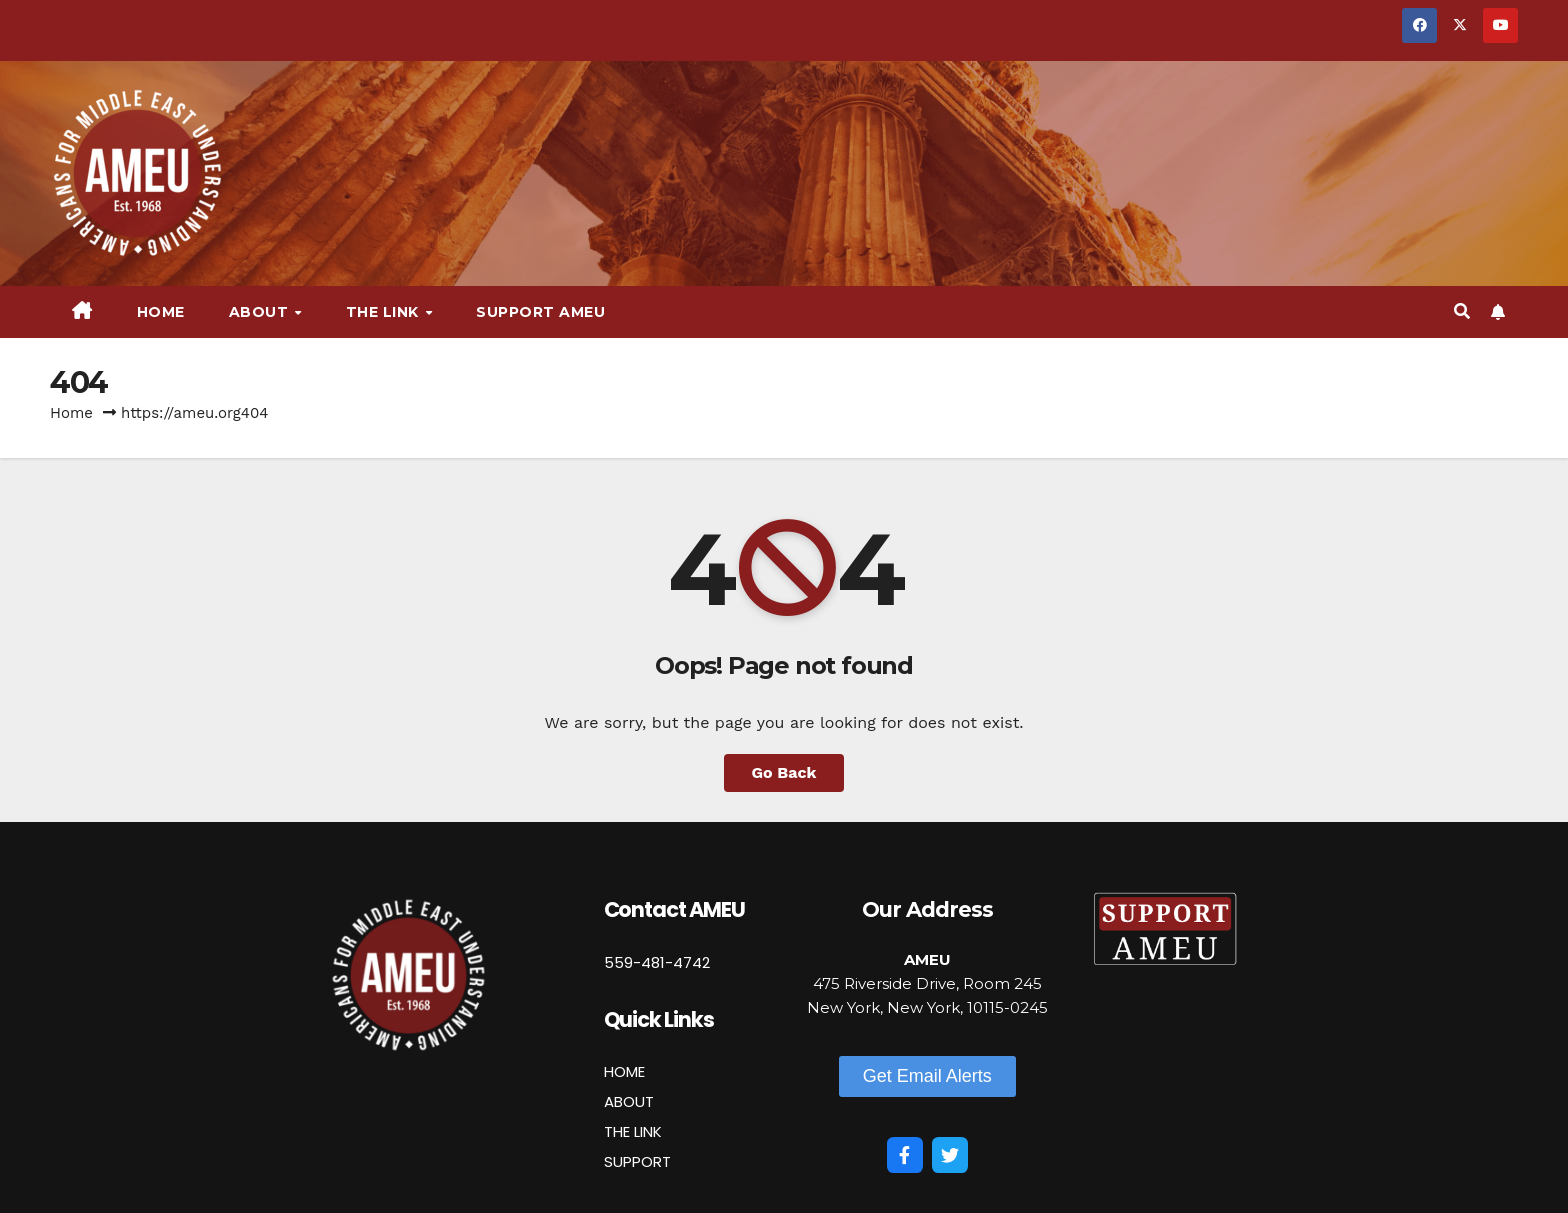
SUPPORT (637, 1161)
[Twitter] (950, 1155)
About (261, 312)
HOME (624, 1071)
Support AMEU (540, 312)
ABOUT (629, 1101)
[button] (1462, 311)
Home (161, 312)
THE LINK (633, 1131)
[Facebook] (905, 1155)
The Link (385, 312)
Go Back (784, 772)
